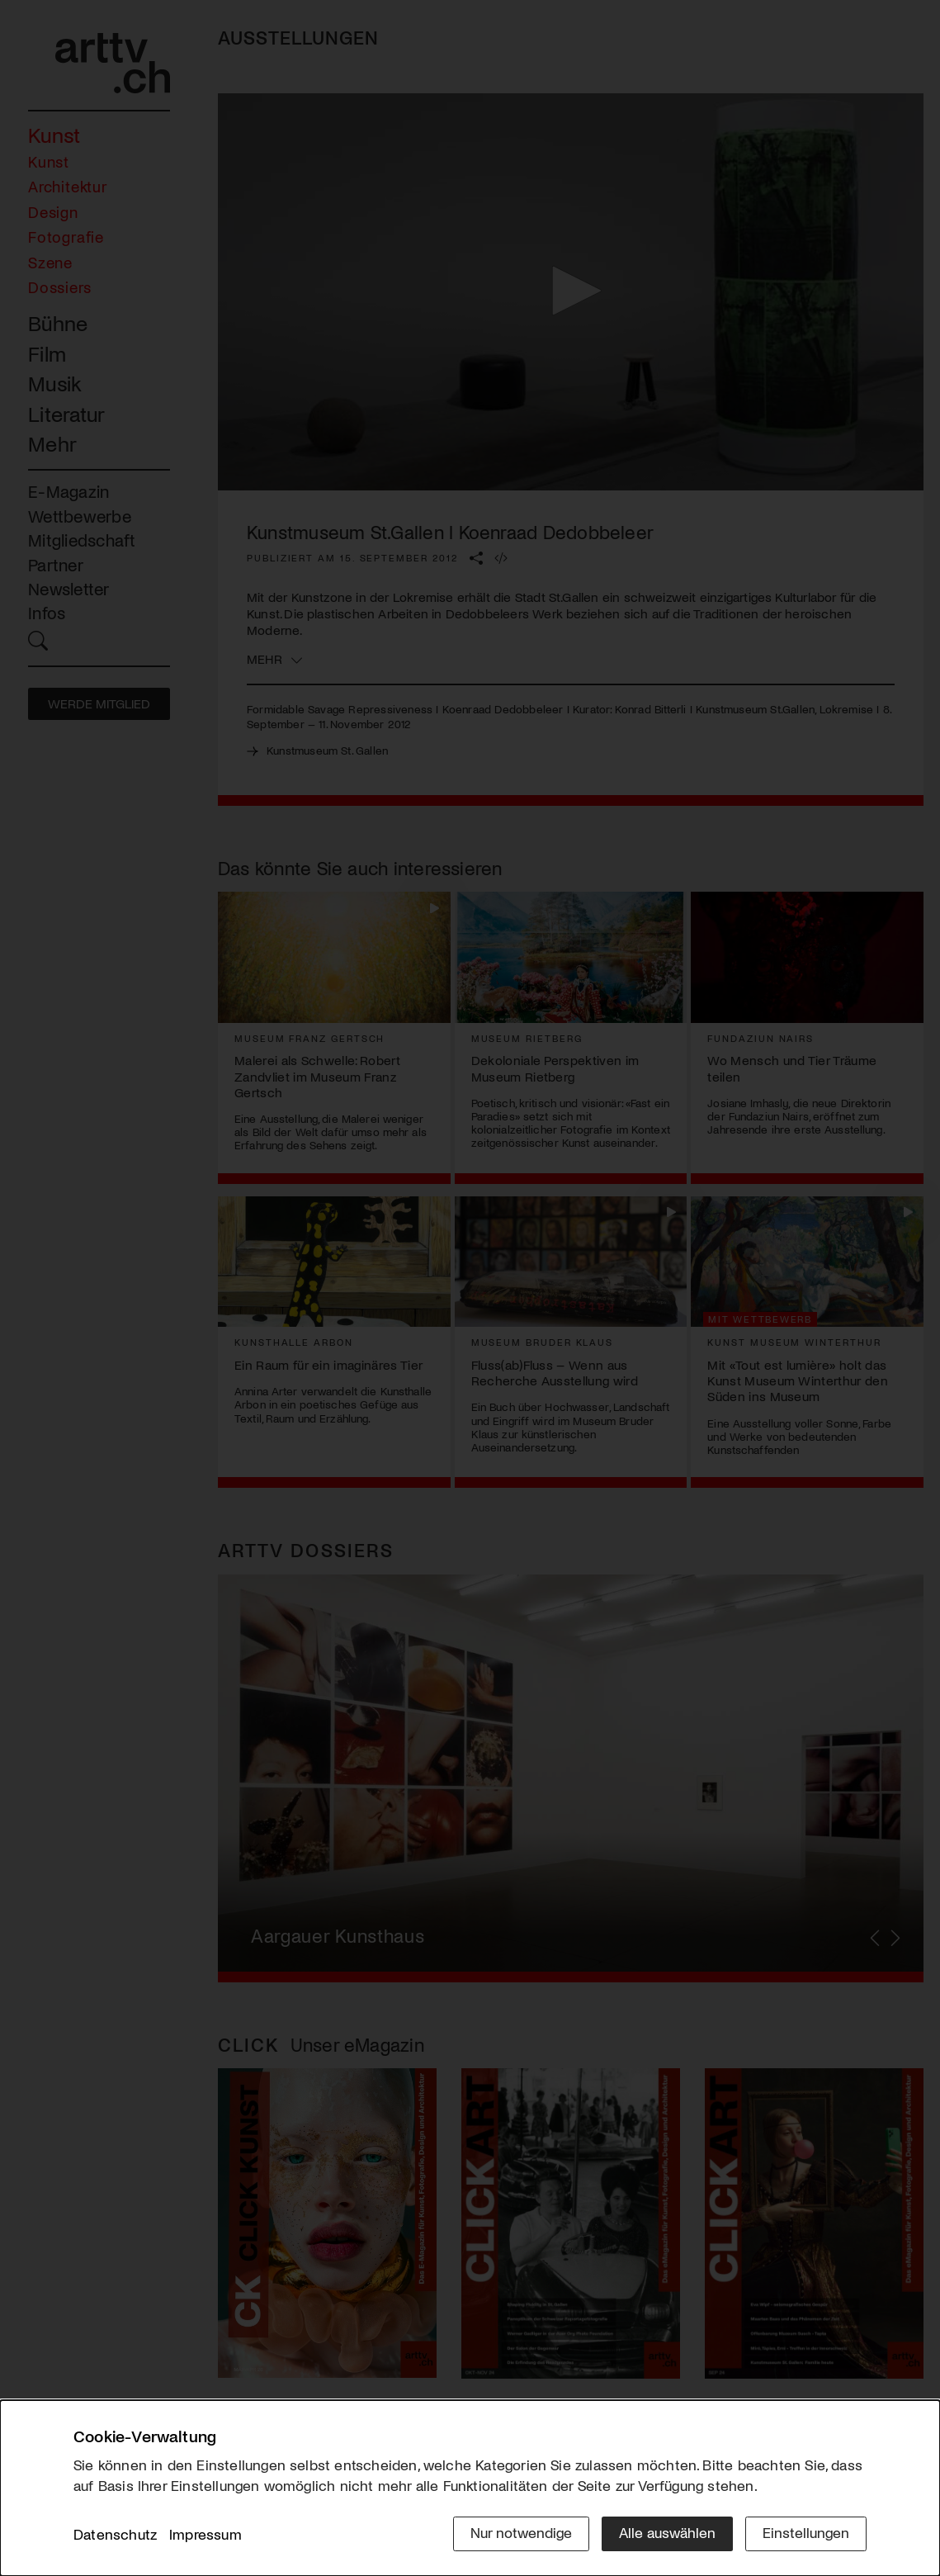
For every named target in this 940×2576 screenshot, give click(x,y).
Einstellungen (806, 2532)
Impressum (205, 2534)
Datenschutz (115, 2534)
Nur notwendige (521, 2532)
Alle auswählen (667, 2532)
